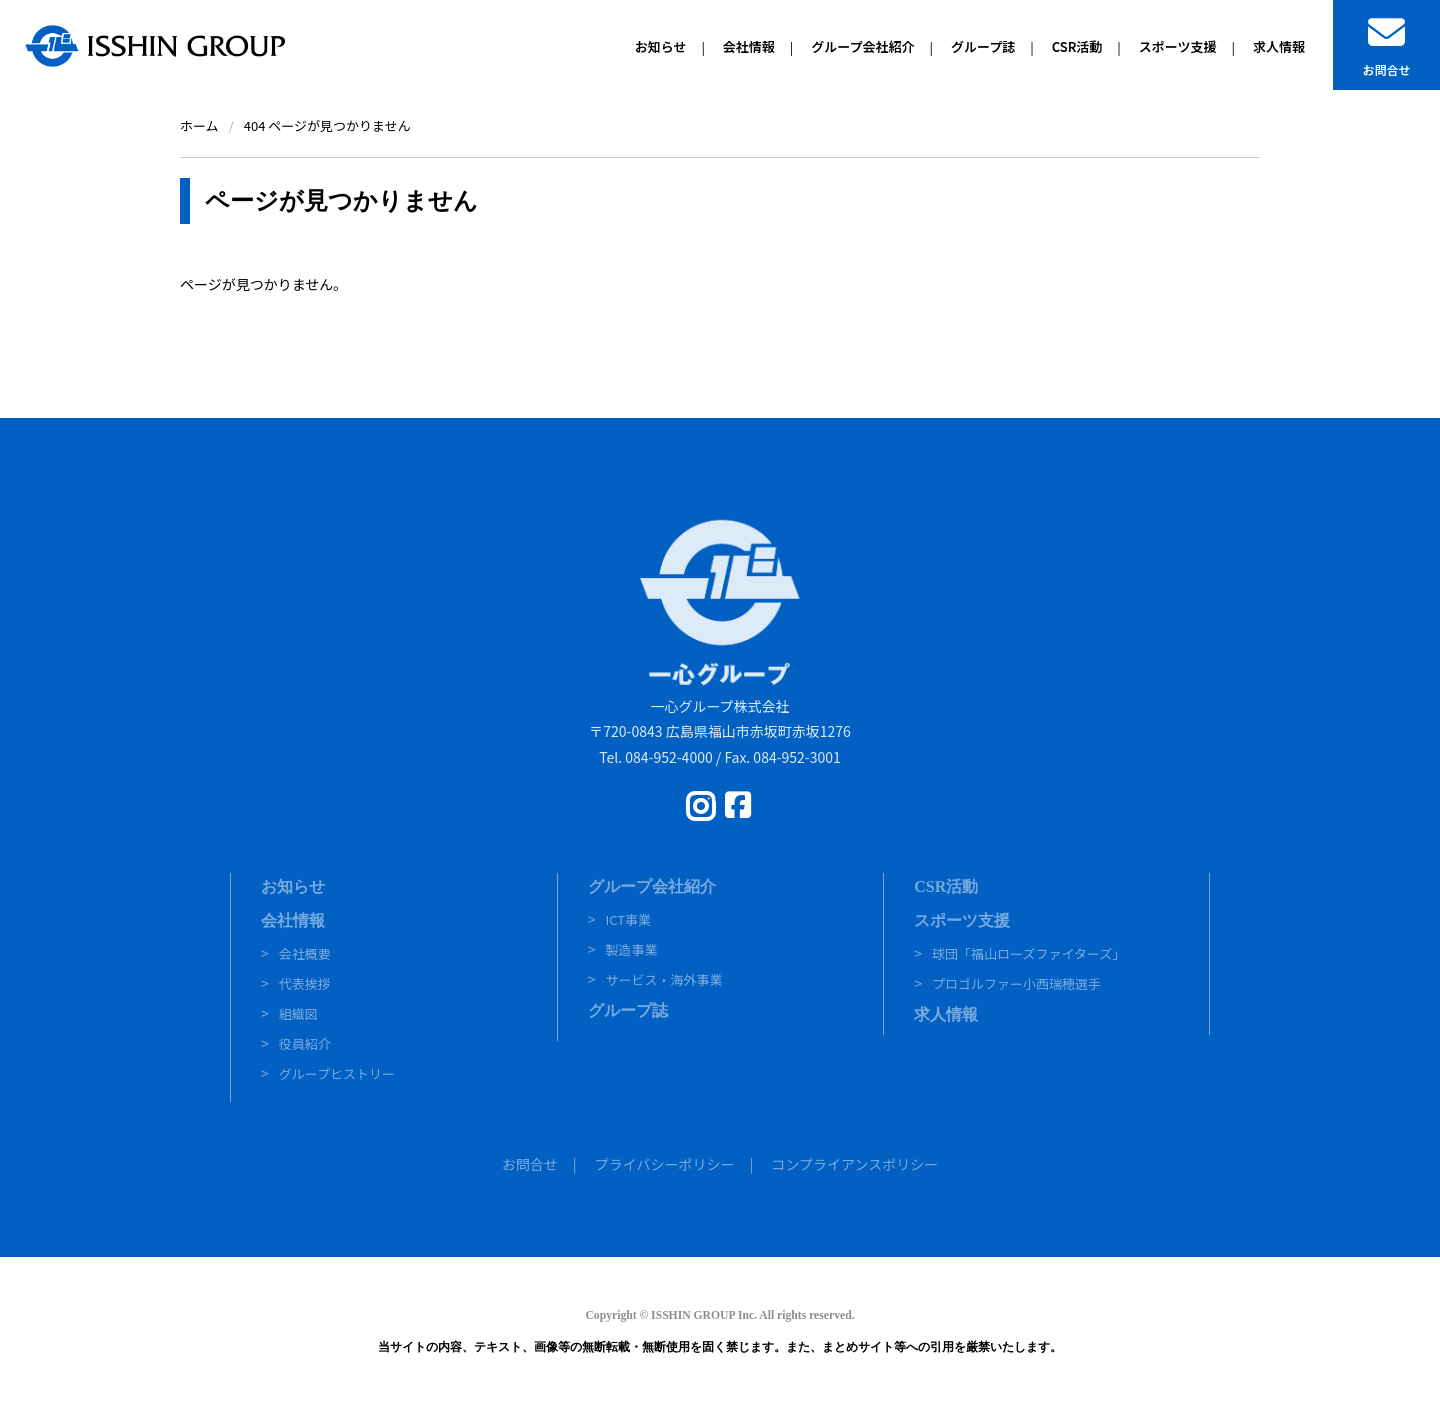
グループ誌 (628, 1010)
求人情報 (946, 1014)
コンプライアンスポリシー (854, 1164)
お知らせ (293, 886)
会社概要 (305, 953)
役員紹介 (305, 1043)
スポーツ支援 (962, 920)
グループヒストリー (337, 1073)
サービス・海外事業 (663, 979)
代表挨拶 (305, 983)
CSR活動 (946, 886)
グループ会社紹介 (652, 886)
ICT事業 (628, 919)
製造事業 (631, 949)
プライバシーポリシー (665, 1164)
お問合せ (530, 1164)
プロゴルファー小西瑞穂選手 (1016, 983)
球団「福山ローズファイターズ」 (1028, 953)
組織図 (298, 1013)
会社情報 (293, 920)
